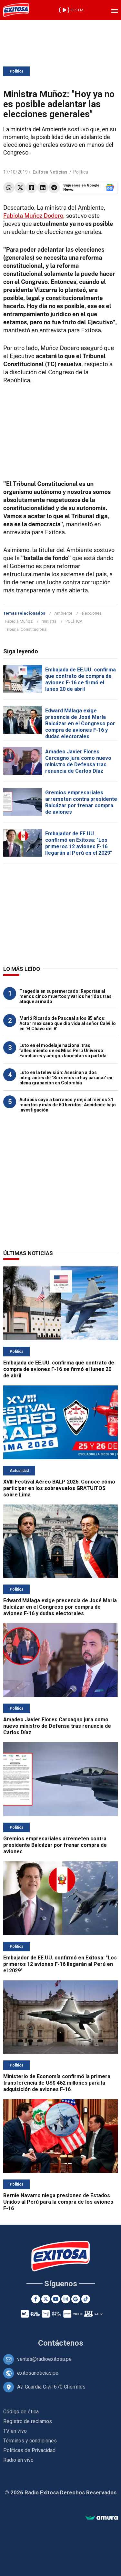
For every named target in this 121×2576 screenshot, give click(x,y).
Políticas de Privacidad (29, 2450)
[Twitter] (45, 2299)
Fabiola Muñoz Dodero (33, 215)
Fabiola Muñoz (19, 621)
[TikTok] (85, 2299)
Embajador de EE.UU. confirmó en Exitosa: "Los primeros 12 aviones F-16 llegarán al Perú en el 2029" (78, 843)
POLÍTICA (74, 621)
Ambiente (63, 613)
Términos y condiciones (30, 2441)
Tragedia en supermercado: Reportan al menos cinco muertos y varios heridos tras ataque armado (65, 996)
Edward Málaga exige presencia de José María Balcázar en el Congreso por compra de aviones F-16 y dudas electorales (80, 724)
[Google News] (75, 2299)
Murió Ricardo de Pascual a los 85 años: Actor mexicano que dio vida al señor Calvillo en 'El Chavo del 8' (67, 1023)
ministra (49, 621)
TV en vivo (15, 2431)
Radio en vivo (18, 2460)
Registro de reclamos (27, 2421)
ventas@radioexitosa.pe (44, 2359)
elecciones (91, 613)
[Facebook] (35, 2299)
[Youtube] (55, 2299)
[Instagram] (65, 2299)
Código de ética (21, 2412)
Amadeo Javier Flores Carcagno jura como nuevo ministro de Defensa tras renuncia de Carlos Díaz (78, 761)
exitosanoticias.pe (37, 2373)
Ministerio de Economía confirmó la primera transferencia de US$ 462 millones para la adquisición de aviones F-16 (56, 2082)
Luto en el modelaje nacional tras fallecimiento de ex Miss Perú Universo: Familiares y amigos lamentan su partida (62, 1050)
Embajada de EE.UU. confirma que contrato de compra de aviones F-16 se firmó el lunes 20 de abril (80, 679)
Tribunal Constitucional (26, 629)
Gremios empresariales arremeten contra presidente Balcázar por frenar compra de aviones (81, 802)
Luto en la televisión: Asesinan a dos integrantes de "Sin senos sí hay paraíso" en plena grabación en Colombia (65, 1077)
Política (16, 71)
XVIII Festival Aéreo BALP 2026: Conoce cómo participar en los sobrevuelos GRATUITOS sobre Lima (59, 1488)
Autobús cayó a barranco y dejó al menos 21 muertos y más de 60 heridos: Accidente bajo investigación (67, 1104)
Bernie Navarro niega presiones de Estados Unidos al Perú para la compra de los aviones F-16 (58, 2201)
